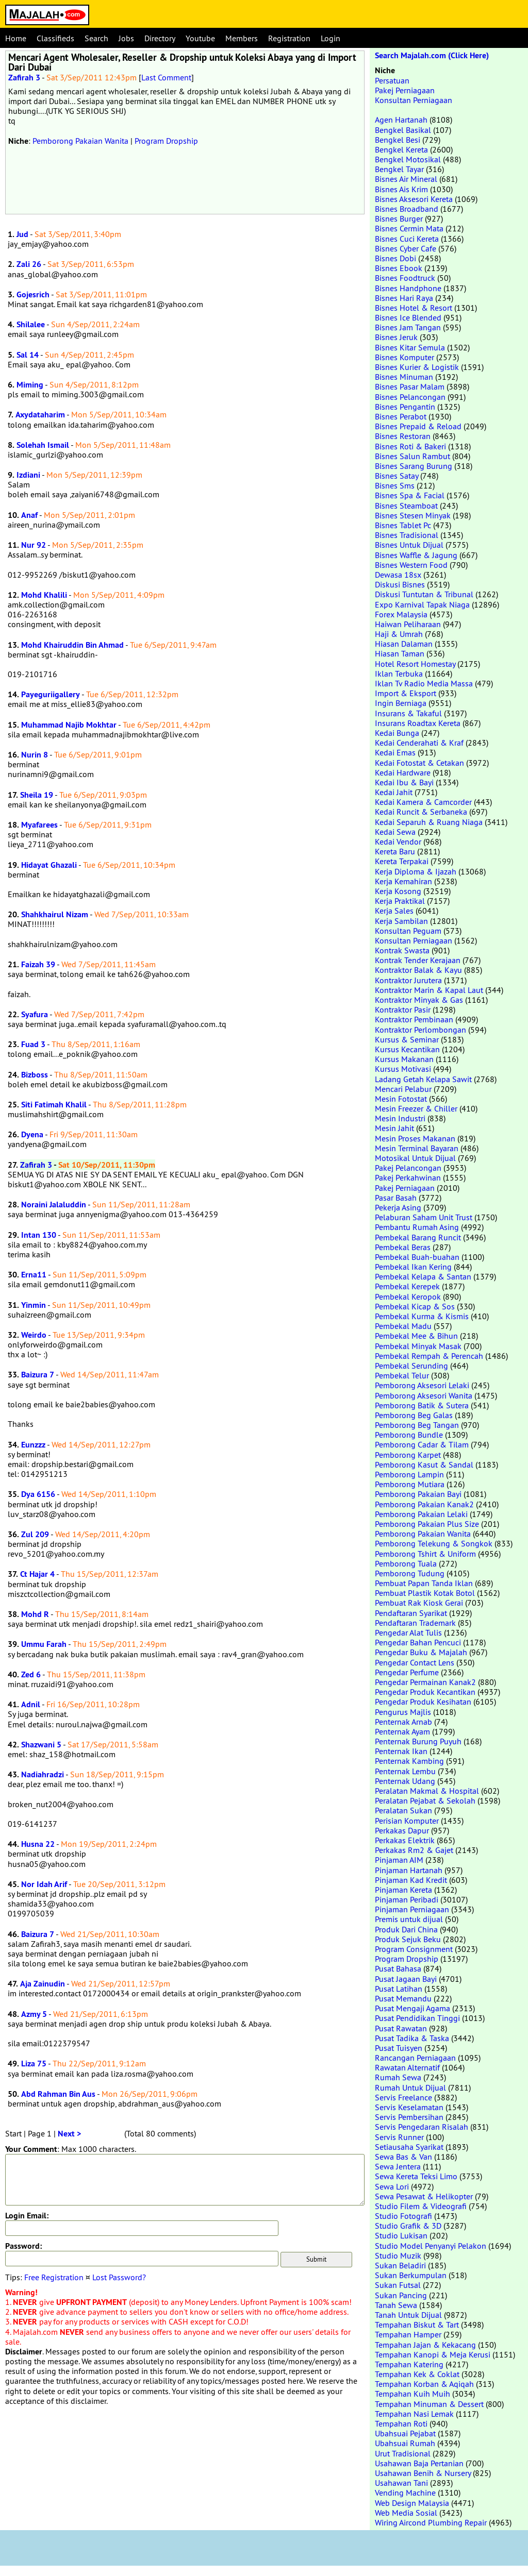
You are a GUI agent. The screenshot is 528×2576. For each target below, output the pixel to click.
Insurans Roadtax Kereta (417, 723)
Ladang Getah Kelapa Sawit (423, 1079)
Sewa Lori (392, 2186)
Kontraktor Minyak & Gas (419, 1000)
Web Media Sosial (406, 2512)
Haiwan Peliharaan (408, 624)
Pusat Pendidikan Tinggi (417, 2018)
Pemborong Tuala (406, 1563)
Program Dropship (166, 141)
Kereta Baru (395, 851)
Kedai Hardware (403, 772)
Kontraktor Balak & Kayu (418, 970)
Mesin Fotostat (401, 1098)
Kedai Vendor (398, 841)
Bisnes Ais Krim (401, 189)
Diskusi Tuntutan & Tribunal (424, 594)
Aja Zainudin (42, 1983)
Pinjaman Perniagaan (412, 1909)
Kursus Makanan (404, 1059)
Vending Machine (405, 2492)
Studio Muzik (398, 2255)
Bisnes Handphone (408, 288)
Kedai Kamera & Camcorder (423, 802)
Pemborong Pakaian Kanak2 (424, 1504)
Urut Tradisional (403, 2453)
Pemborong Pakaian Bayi (418, 1494)
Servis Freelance (403, 2097)
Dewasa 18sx (398, 574)
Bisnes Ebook (398, 268)
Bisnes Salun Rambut (412, 456)
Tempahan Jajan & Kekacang (425, 2344)
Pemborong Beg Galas (414, 1415)
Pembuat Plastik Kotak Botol (425, 1593)
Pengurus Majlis (403, 1712)
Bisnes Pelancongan (410, 397)
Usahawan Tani (401, 2483)
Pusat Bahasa (398, 1968)
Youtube (200, 38)
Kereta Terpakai (401, 861)
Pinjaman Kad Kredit (411, 1880)
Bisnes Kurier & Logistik (417, 367)
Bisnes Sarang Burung (413, 466)
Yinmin (33, 1305)
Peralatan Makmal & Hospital (427, 1791)
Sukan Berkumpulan (411, 2275)
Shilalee (30, 324)
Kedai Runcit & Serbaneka (421, 811)
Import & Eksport (405, 693)
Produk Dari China (406, 1929)
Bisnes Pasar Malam (409, 386)
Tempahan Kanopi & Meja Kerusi (432, 2354)
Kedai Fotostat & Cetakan (419, 762)
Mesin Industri (400, 1118)
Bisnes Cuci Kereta (407, 238)
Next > (69, 2133)
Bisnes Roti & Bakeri (410, 446)
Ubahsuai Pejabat (405, 2433)
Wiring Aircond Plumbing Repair (431, 2522)
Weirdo (33, 1334)
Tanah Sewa (396, 2305)
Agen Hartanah (401, 119)
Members (241, 38)
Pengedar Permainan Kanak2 (425, 1682)
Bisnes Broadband (406, 209)
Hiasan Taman (399, 653)
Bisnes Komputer (404, 357)
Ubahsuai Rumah (405, 2443)
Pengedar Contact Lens (414, 1662)
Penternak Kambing (409, 1761)
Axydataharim (40, 414)
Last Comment (166, 77)
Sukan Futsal (398, 2285)
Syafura (34, 1014)
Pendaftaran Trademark (415, 1623)
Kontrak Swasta (402, 950)
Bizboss (34, 1074)
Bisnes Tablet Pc (403, 525)
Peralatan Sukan (403, 1810)
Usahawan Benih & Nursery (423, 2473)
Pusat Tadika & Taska (412, 2038)
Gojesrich (33, 294)
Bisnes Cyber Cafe (405, 248)
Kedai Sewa (395, 832)
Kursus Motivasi (403, 1069)
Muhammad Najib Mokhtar (69, 724)
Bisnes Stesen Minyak (413, 515)
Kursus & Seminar (407, 1039)
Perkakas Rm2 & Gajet (414, 1850)
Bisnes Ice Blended (408, 317)
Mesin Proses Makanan (415, 1138)
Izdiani (28, 474)
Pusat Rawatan (401, 2028)
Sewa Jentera (398, 2166)
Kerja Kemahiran (403, 881)
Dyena (32, 1134)
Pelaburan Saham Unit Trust (423, 1217)
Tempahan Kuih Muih (412, 2393)
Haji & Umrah (399, 634)
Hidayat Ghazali (49, 865)
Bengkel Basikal (403, 130)
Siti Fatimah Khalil (54, 1104)
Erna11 (33, 1274)
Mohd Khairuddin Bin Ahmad (72, 644)
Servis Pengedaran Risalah (421, 2127)
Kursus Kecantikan (407, 1049)
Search (96, 38)
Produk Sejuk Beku (408, 1939)
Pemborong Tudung (409, 1573)
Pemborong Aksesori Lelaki (422, 1385)
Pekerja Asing (398, 1207)
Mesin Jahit (394, 1128)
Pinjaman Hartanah (408, 1870)
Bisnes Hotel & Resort (413, 307)
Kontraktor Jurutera (408, 980)
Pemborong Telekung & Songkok (433, 1543)
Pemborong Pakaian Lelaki (421, 1514)
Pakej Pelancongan (408, 1168)
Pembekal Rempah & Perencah (429, 1356)
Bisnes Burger (399, 218)
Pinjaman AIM (399, 1860)
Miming (29, 384)
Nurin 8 (34, 754)
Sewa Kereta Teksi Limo (416, 2176)
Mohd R (35, 1614)
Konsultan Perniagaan (413, 100)
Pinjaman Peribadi (406, 1899)
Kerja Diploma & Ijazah (415, 871)
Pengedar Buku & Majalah (421, 1652)
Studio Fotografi (403, 2216)
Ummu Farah (44, 1644)
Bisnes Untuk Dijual (409, 545)
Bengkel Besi (397, 139)
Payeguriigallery (50, 694)
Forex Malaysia (401, 614)
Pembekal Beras (403, 1247)
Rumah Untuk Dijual (410, 2087)
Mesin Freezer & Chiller (416, 1108)
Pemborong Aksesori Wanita (423, 1395)
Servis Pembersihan (409, 2117)
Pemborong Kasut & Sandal (424, 1464)
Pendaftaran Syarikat (411, 1613)
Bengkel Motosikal (408, 159)
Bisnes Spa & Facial (409, 495)
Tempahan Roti (401, 2423)
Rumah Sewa (398, 2077)
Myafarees (39, 824)
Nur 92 (33, 545)
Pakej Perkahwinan (408, 1177)
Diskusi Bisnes (400, 584)
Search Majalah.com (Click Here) (432, 55)
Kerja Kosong (398, 891)
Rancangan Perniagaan (415, 2057)
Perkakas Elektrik (405, 1840)
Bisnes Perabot (400, 416)
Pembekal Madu (403, 1326)
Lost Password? (119, 2277)
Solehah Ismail (42, 445)
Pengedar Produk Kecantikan (425, 1692)
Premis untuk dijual (409, 1919)
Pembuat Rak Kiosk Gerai (419, 1602)
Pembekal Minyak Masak (418, 1346)
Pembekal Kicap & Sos (415, 1306)
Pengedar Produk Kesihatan (423, 1701)
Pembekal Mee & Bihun (416, 1336)
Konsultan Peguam (408, 930)
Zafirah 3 (24, 77)
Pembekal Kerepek (407, 1286)
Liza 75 (33, 2063)
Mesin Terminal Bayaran (416, 1148)
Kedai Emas (395, 752)
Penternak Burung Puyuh (418, 1741)
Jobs (126, 38)
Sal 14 (27, 354)
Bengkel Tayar (399, 169)
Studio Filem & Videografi (421, 2206)
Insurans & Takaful (408, 713)
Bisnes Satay (396, 475)
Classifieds (55, 38)
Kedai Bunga (397, 733)
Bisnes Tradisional (406, 535)
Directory (159, 38)
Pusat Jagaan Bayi (406, 1979)
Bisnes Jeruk (396, 337)
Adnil (30, 1704)
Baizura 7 (37, 1374)
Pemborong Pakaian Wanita (80, 141)
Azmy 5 (34, 2014)
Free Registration (54, 2277)
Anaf (29, 515)
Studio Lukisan (401, 2235)
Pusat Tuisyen (398, 2048)
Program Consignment (414, 1949)
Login (330, 38)
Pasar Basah (396, 1197)
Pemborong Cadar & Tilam (422, 1444)
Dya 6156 (38, 1494)
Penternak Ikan (401, 1751)
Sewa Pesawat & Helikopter (424, 2196)
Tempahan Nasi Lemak (414, 2414)
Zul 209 (35, 1534)
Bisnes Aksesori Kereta (414, 199)
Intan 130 (38, 1235)
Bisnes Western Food (411, 565)
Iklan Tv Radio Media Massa (424, 683)
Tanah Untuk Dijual (408, 2315)
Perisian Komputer (407, 1820)
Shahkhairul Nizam (54, 914)
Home (15, 38)
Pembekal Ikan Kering (413, 1266)
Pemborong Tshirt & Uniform (425, 1553)
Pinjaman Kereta (403, 1889)
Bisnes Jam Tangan (408, 327)
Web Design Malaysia (412, 2503)
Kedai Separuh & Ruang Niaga (429, 822)
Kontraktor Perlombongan (420, 1029)
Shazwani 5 (41, 1744)
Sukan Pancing (401, 2295)
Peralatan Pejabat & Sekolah (425, 1800)
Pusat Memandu (403, 1998)
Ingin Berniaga (400, 703)
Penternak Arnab (403, 1721)
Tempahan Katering (409, 2364)
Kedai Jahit (393, 792)
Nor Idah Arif (44, 1884)
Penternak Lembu (405, 1771)
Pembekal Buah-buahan (417, 1257)
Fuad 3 (33, 1044)
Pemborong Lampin (409, 1474)
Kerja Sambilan (401, 921)
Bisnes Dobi (395, 258)
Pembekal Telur (402, 1375)
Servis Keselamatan (409, 2107)
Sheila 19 (36, 794)
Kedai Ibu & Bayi (404, 782)
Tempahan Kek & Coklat (417, 2374)
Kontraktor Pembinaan (414, 1019)
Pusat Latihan (398, 1988)
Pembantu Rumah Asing (417, 1227)
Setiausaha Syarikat (409, 2147)
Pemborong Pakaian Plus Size (427, 1524)
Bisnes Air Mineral (406, 179)
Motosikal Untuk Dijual (415, 1158)
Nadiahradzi (42, 1774)
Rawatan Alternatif (407, 2067)
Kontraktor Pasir (403, 1009)
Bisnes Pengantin (405, 406)
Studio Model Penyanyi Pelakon (430, 2246)
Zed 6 (31, 1674)
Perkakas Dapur (402, 1830)
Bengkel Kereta (401, 149)
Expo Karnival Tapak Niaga (422, 604)
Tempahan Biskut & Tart (417, 2324)
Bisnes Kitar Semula (410, 347)
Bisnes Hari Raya (404, 298)
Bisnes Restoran (403, 436)
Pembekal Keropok (408, 1296)
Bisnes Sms (395, 485)
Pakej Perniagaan (405, 90)
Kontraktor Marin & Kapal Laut (429, 990)
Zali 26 (28, 264)
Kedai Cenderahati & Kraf (419, 742)
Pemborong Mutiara (409, 1484)
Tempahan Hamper (408, 2334)
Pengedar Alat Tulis (408, 1632)
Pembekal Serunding (411, 1365)
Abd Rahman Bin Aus (58, 2094)
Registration (289, 38)
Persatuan (392, 80)
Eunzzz (33, 1444)
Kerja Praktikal (400, 901)
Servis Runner (399, 2137)
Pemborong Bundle (409, 1434)
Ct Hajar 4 (37, 1574)
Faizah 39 (38, 964)
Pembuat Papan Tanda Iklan (424, 1583)
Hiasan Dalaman (404, 643)
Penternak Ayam (402, 1731)
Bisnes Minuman (404, 377)
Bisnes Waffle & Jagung (416, 555)
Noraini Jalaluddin (53, 1204)
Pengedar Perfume (407, 1672)
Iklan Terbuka (399, 673)
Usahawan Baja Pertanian (419, 2463)
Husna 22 (38, 1844)
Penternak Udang (405, 1781)
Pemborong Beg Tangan (417, 1425)
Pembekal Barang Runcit (418, 1237)
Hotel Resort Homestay (415, 664)
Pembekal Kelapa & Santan (423, 1276)
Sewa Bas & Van (403, 2156)
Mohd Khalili (44, 595)
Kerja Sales (394, 910)
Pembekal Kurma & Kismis (422, 1316)
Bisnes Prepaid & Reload (418, 426)
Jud (22, 234)
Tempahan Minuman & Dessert (429, 2404)
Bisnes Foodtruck (405, 278)
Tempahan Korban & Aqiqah (424, 2384)
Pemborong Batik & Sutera (422, 1405)
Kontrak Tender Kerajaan (417, 960)
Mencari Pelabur (403, 1089)
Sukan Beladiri (400, 2265)
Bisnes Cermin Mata (409, 228)
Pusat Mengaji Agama (412, 2008)
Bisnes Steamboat (406, 505)
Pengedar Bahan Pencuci (418, 1642)
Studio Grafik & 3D (408, 2225)
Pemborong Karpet (408, 1455)
